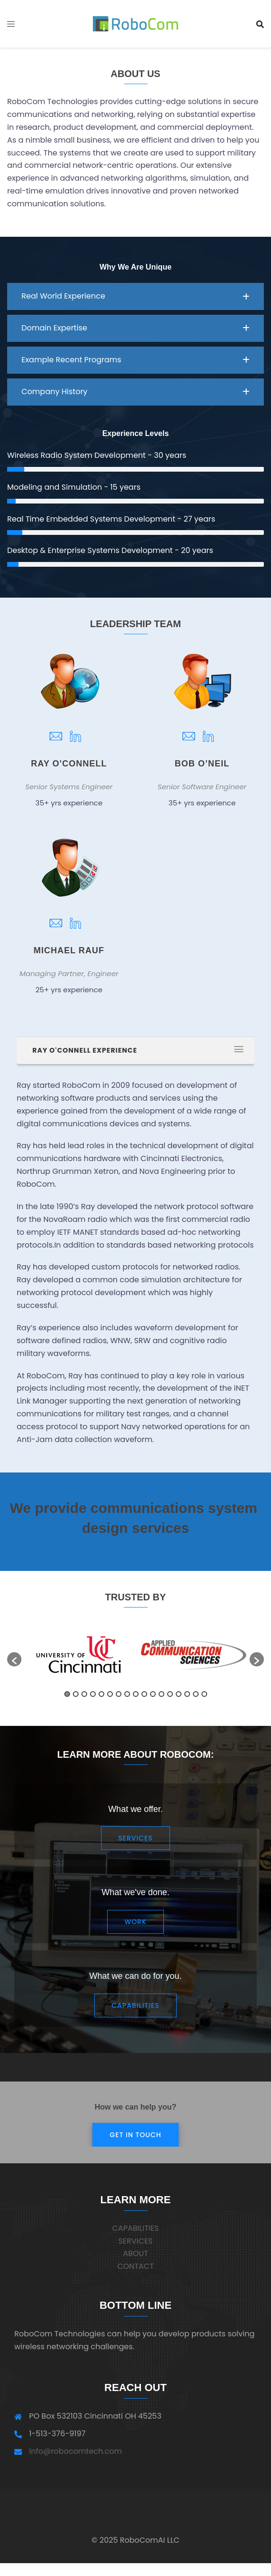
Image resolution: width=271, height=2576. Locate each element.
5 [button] (101, 1694)
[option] (193, 1654)
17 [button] (204, 1694)
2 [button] (76, 1694)
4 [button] (93, 1694)
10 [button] (144, 1694)
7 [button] (118, 1694)
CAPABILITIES (135, 2228)
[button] (135, 296)
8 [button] (127, 1694)
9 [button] (136, 1694)
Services (135, 1838)
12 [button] (161, 1694)
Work (135, 1922)
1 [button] (67, 1694)
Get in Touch (135, 2135)
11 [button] (153, 1694)
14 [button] (178, 1694)
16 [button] (196, 1694)
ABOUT (135, 2253)
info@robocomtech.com (75, 2451)
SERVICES (135, 2241)
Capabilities (135, 2005)
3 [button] (84, 1694)
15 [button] (187, 1694)
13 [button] (170, 1694)
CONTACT (135, 2266)
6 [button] (110, 1694)
